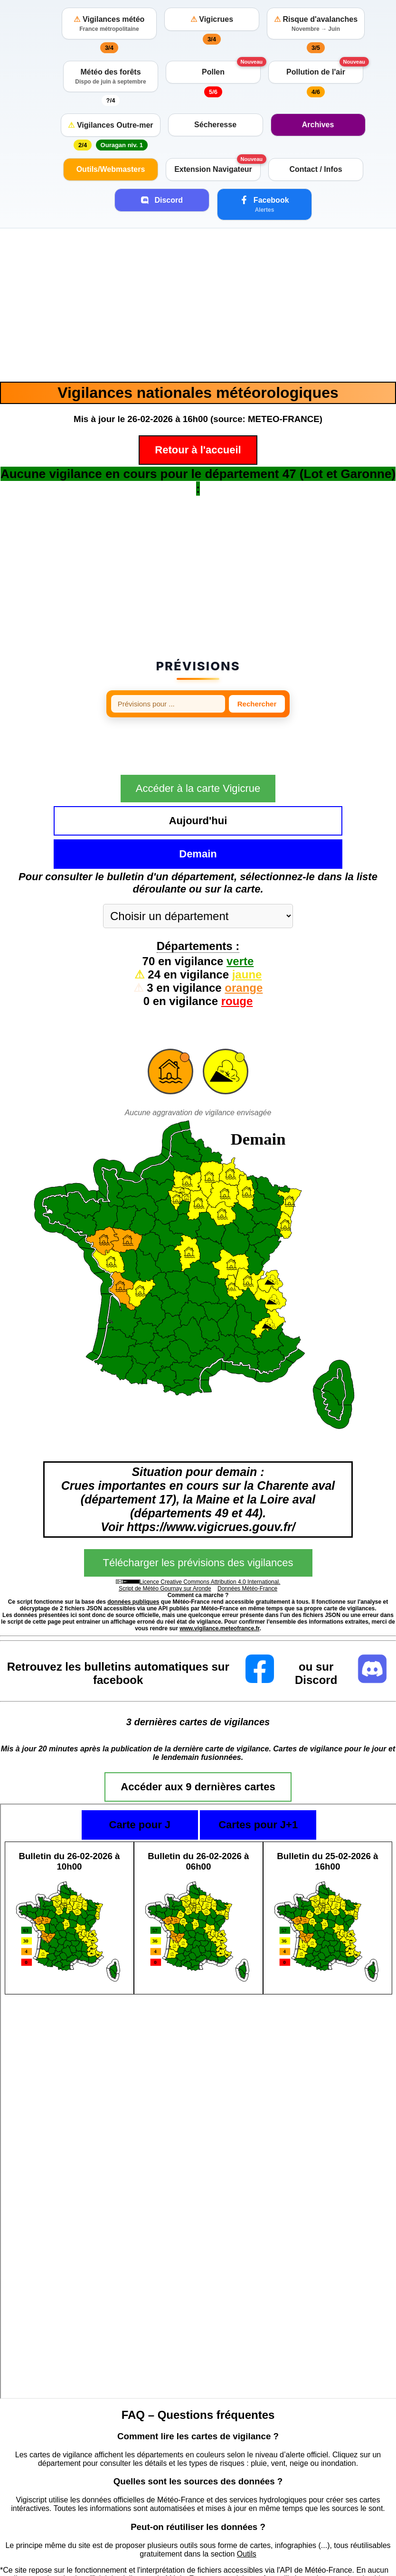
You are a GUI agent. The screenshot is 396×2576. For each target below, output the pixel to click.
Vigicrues (211, 19)
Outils (246, 2503)
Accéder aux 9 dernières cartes (198, 1736)
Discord (162, 200)
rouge (237, 950)
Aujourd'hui (136, 803)
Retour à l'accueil (198, 450)
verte (240, 910)
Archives (318, 125)
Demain (259, 803)
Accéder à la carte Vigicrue (198, 771)
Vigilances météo (109, 23)
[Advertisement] (198, 304)
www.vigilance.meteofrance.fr (219, 1577)
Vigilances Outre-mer (110, 125)
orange (244, 937)
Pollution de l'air (315, 72)
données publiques (133, 1551)
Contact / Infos (315, 169)
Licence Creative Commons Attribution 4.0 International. (210, 1531)
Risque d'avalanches (316, 23)
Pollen (213, 72)
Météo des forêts (110, 76)
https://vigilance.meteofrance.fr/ (52, 2553)
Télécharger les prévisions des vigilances (198, 1512)
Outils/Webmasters (110, 169)
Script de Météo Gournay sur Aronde (165, 1537)
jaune (247, 923)
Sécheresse (215, 125)
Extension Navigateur (213, 169)
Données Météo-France (247, 1537)
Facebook (264, 204)
